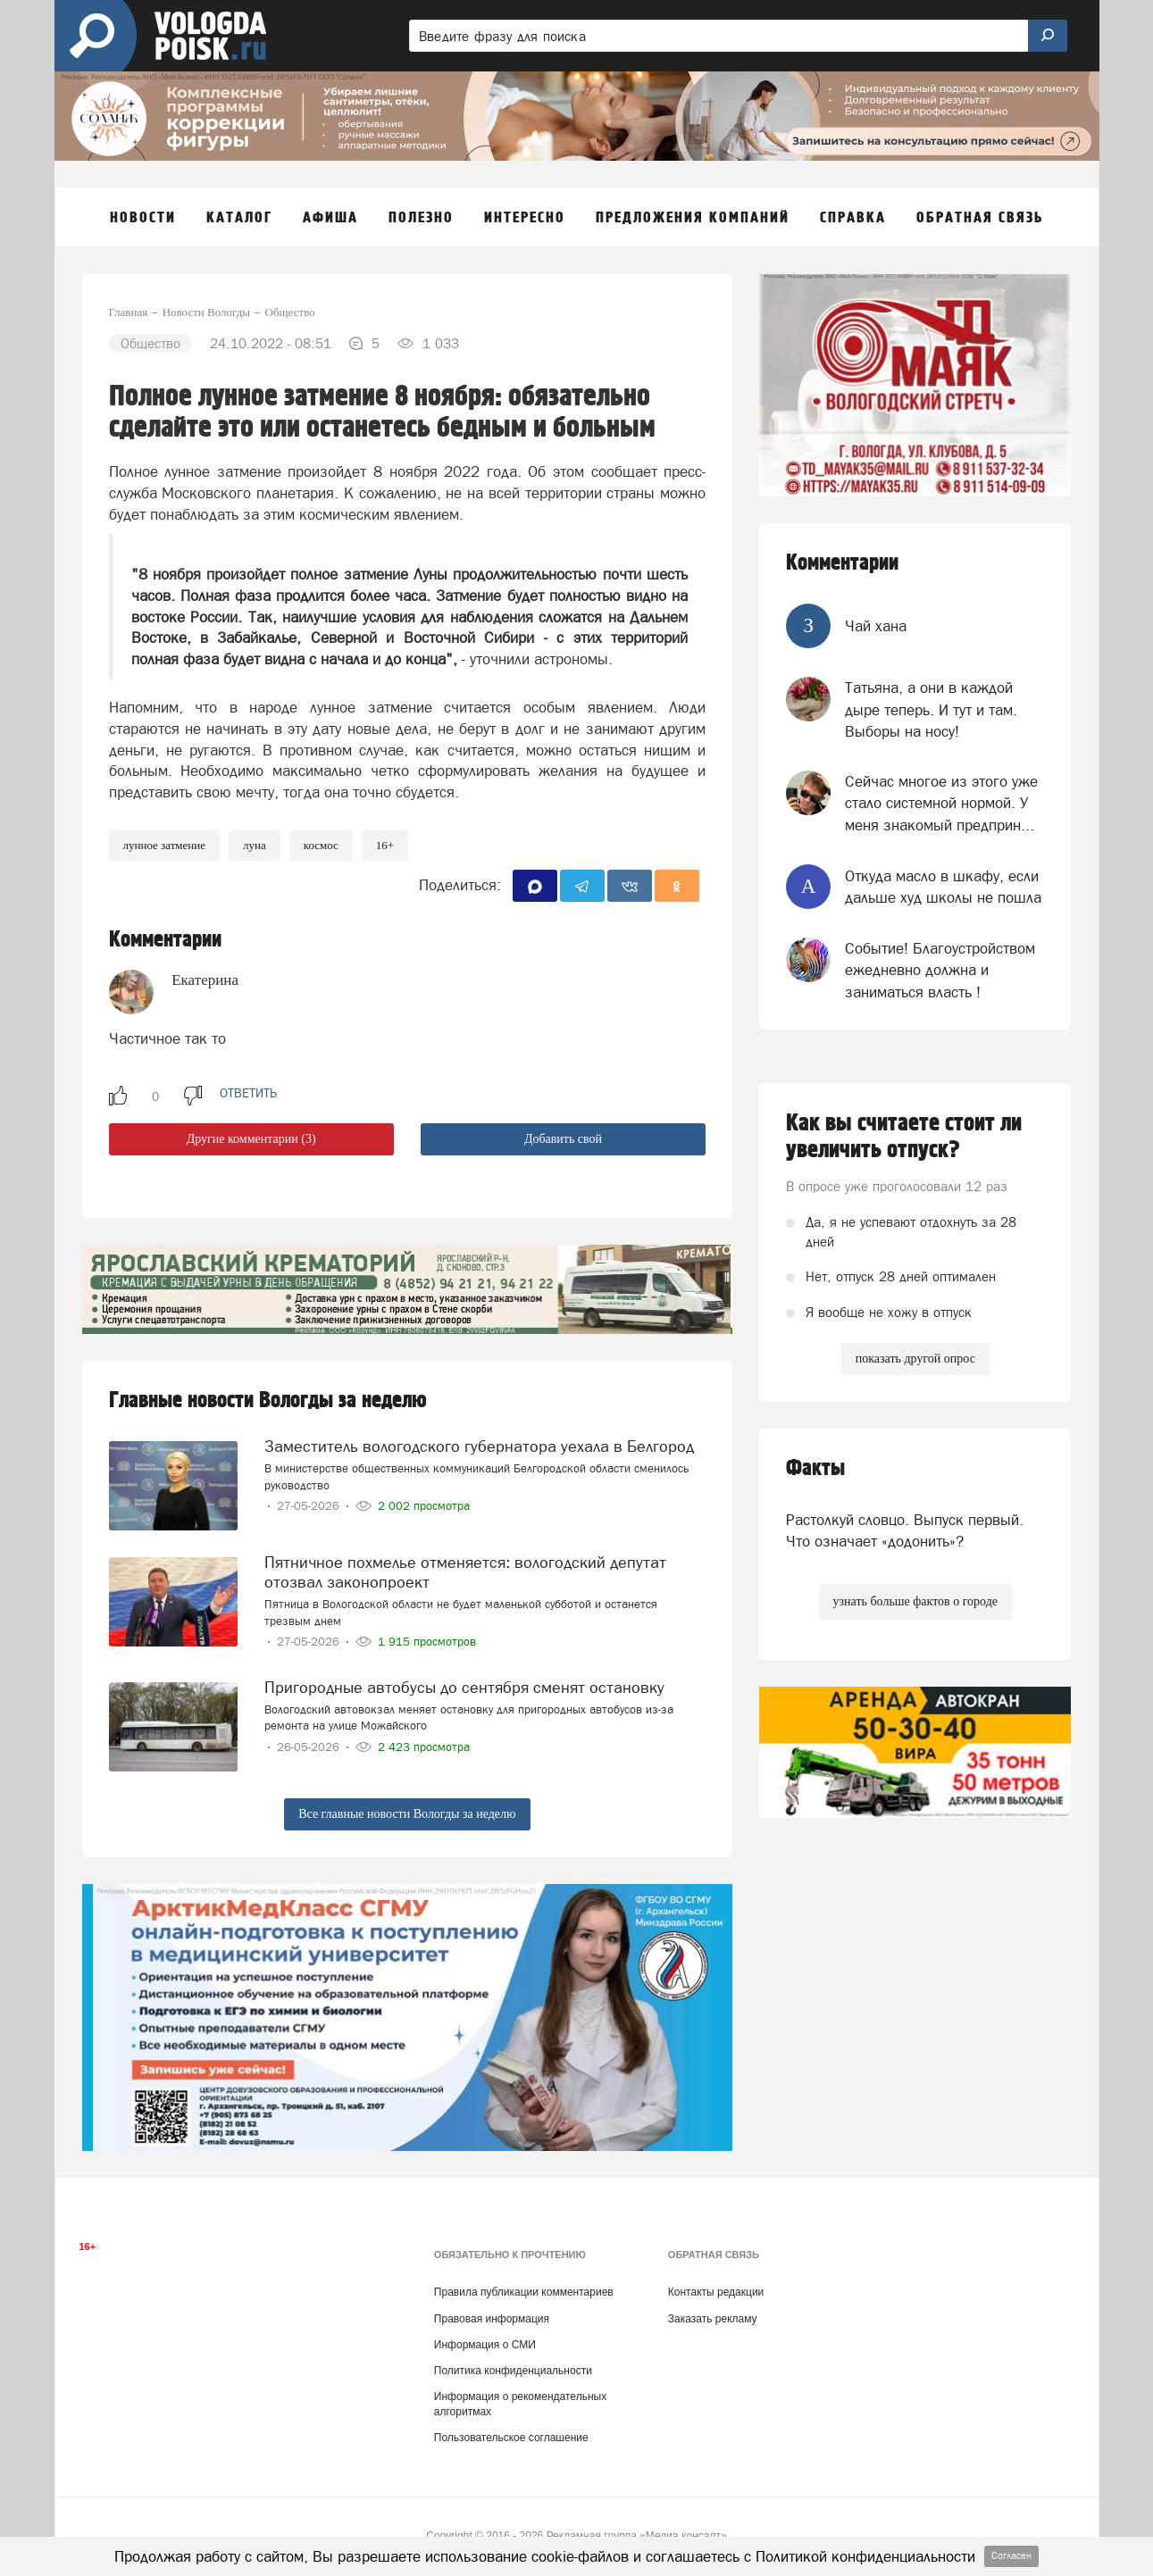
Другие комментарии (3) (251, 1139)
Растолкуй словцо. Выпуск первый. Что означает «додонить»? (904, 1530)
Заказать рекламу (712, 2319)
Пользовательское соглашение (511, 2437)
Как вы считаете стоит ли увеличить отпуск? (904, 1136)
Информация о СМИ (485, 2344)
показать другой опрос (915, 1358)
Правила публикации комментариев (524, 2292)
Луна (254, 845)
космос (321, 845)
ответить (248, 1093)
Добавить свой (563, 1139)
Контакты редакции (716, 2292)
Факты (815, 1468)
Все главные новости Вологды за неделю (406, 1814)
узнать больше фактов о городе (915, 1601)
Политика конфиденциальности (513, 2370)
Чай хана (876, 626)
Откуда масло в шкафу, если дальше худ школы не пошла (943, 886)
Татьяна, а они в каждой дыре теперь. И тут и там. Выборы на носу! (931, 709)
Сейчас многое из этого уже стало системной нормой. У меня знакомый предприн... (941, 803)
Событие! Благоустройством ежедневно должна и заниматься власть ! (940, 970)
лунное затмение (164, 845)
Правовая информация (491, 2319)
